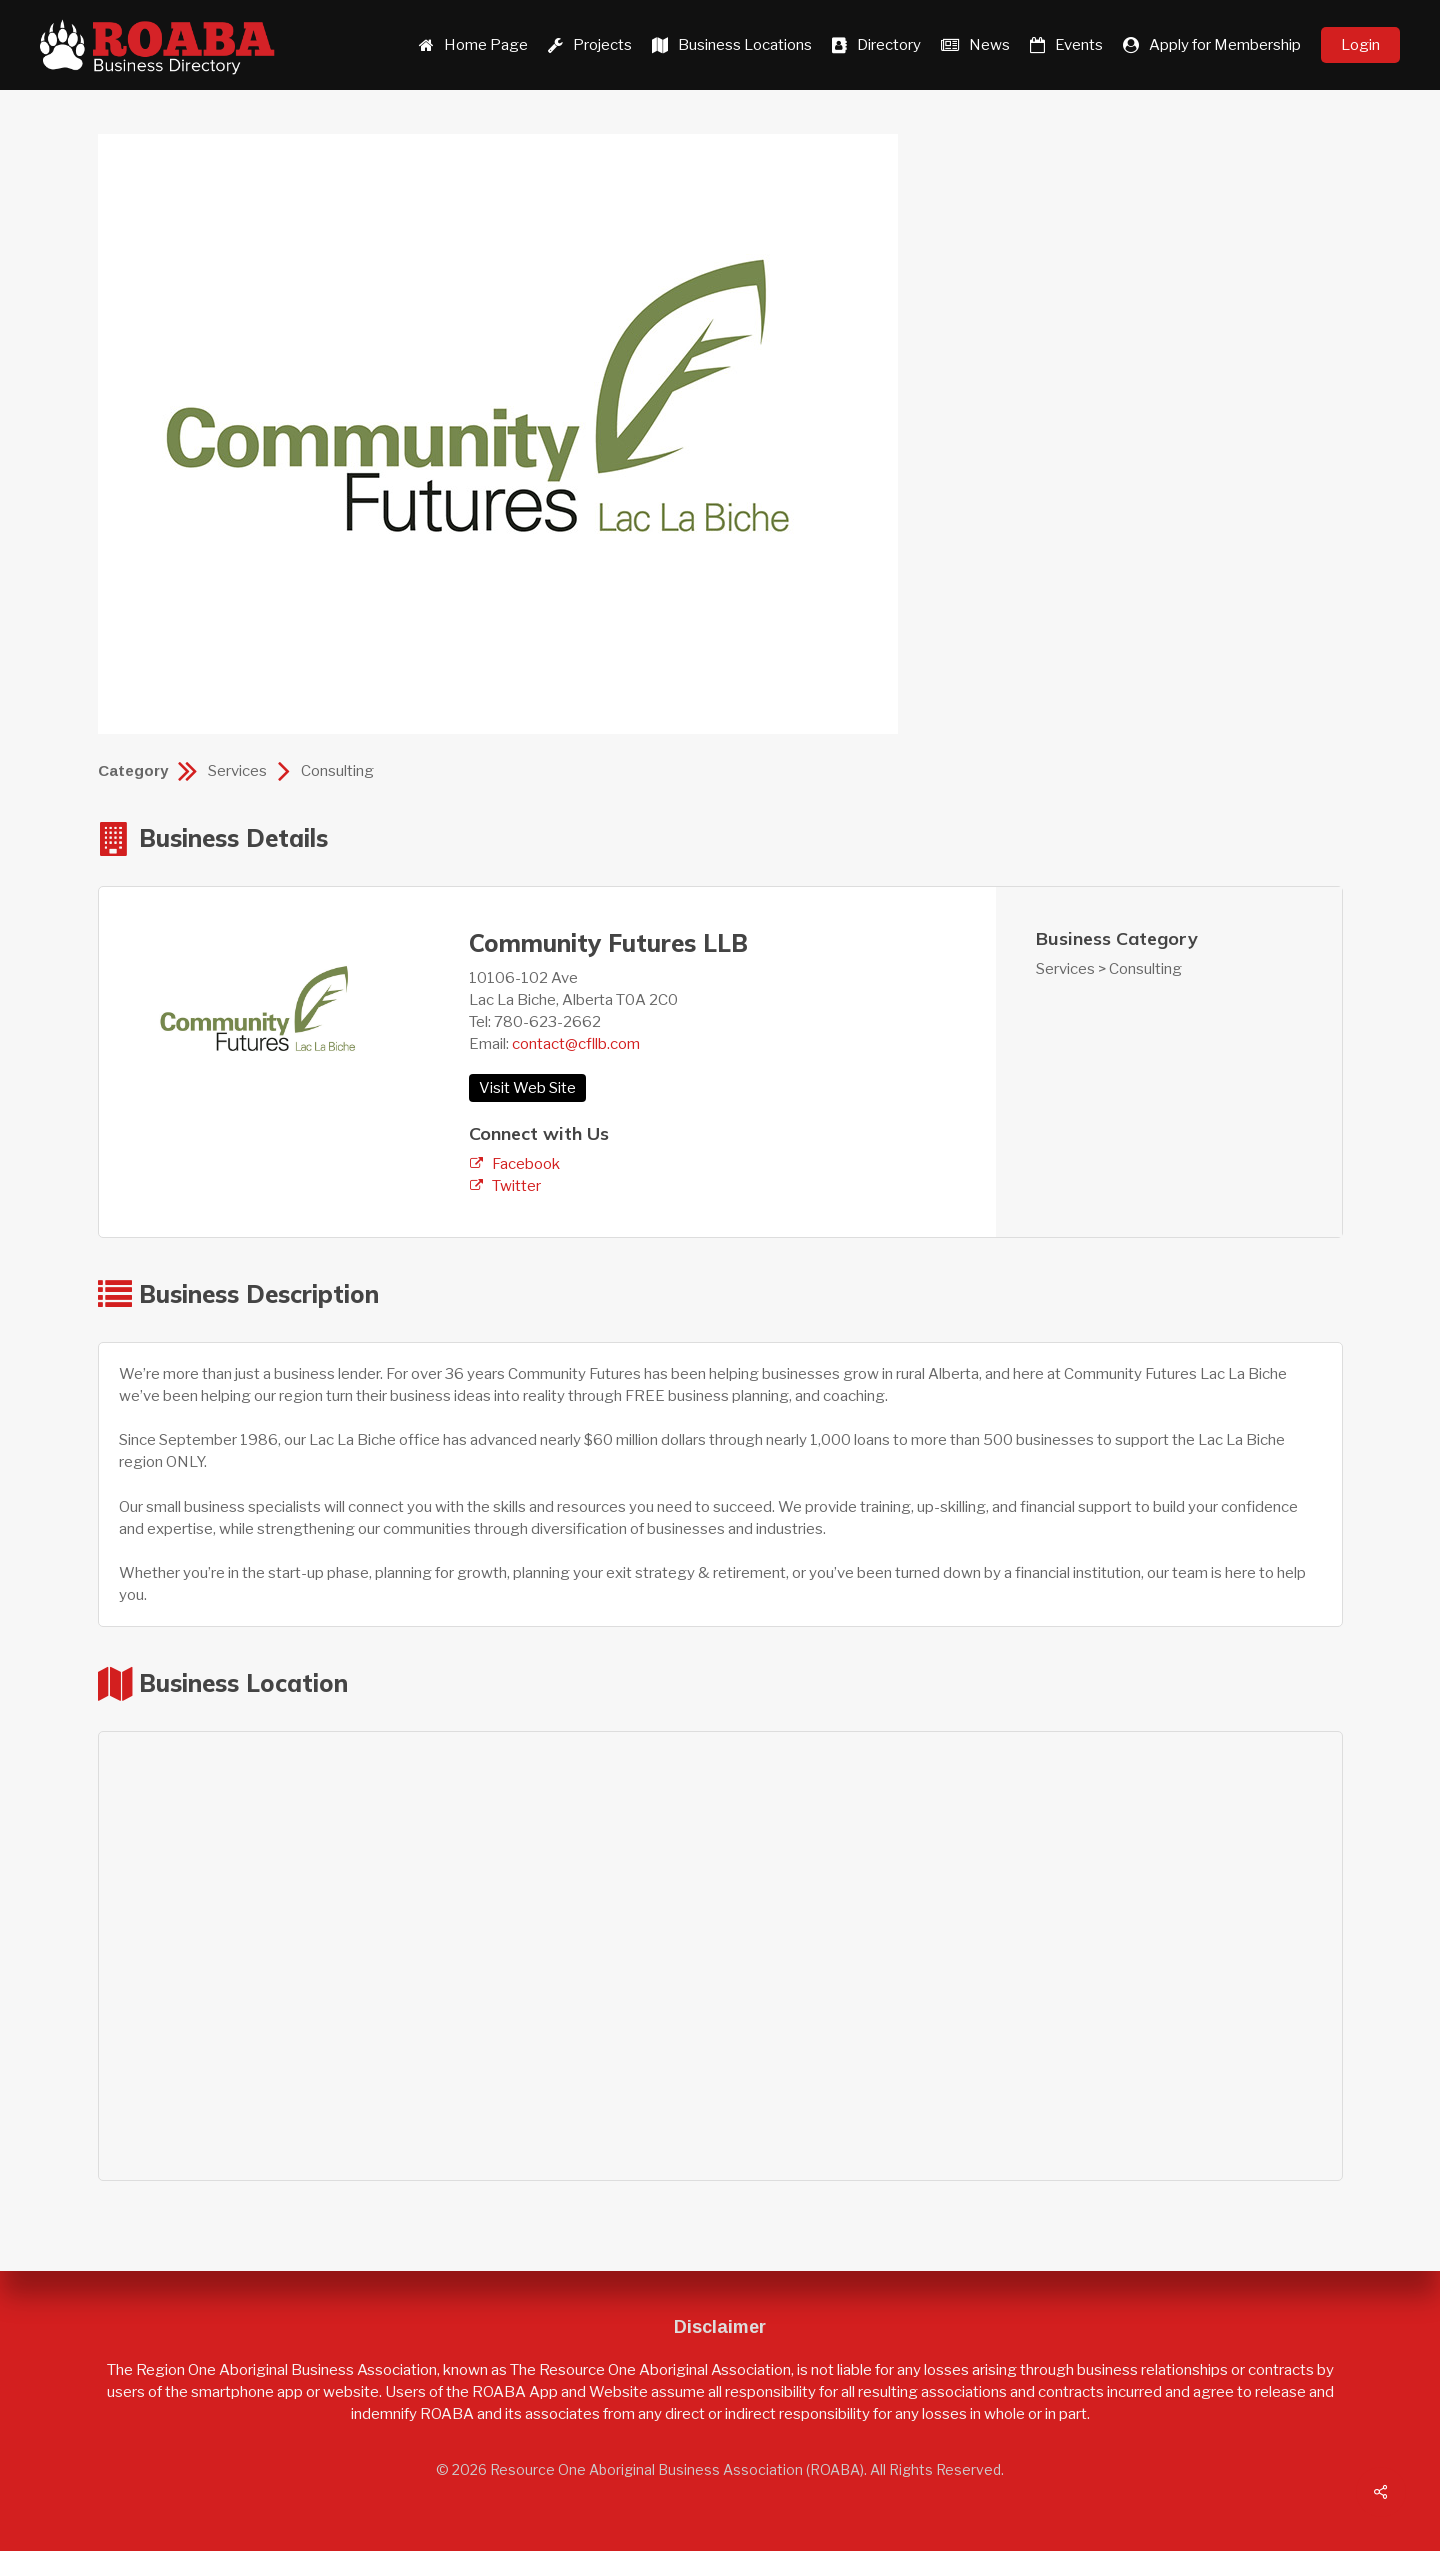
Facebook (526, 1164)
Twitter (516, 1186)
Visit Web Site (527, 1088)
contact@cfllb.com (576, 1044)
